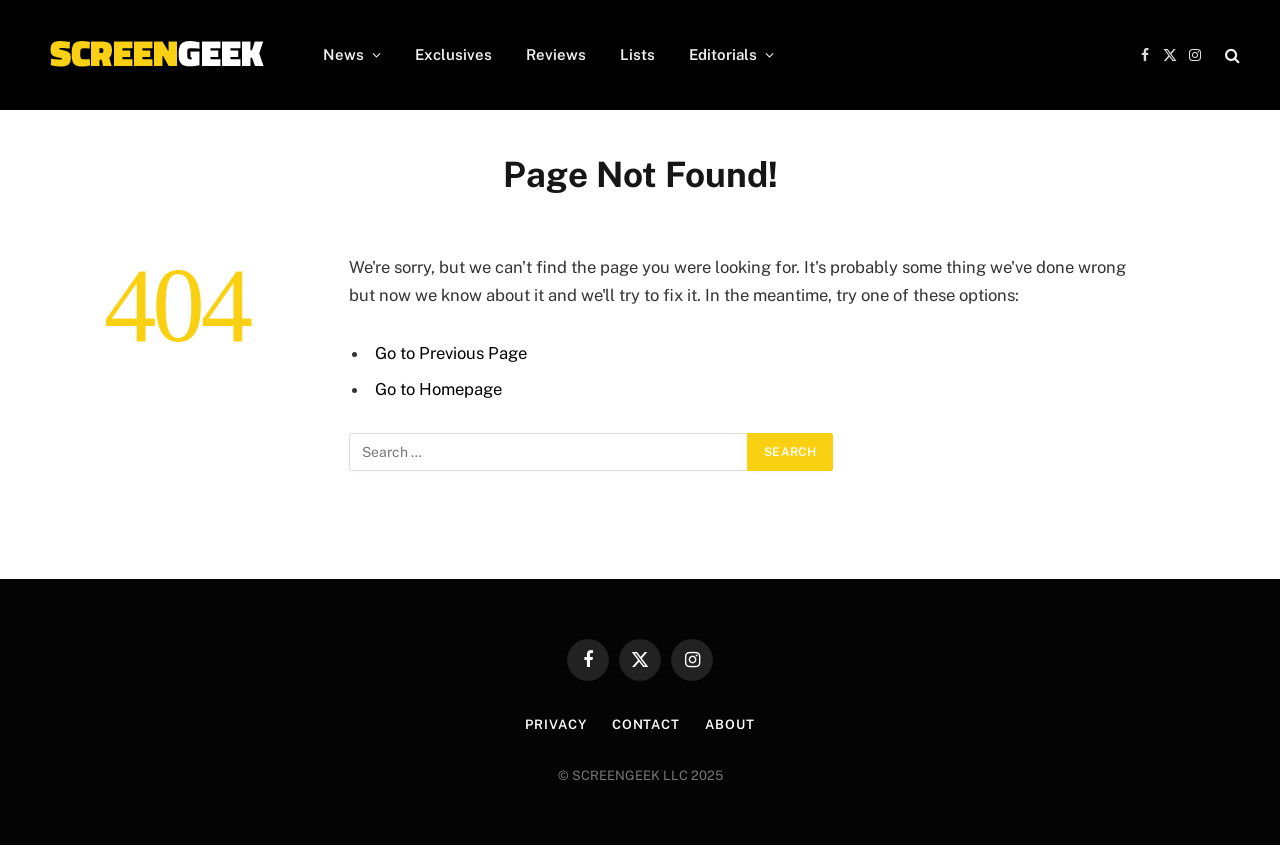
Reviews (556, 54)
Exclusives (453, 54)
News (343, 54)
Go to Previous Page (451, 353)
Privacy (555, 724)
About (730, 724)
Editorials (723, 54)
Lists (637, 54)
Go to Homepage (438, 389)
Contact (646, 724)
